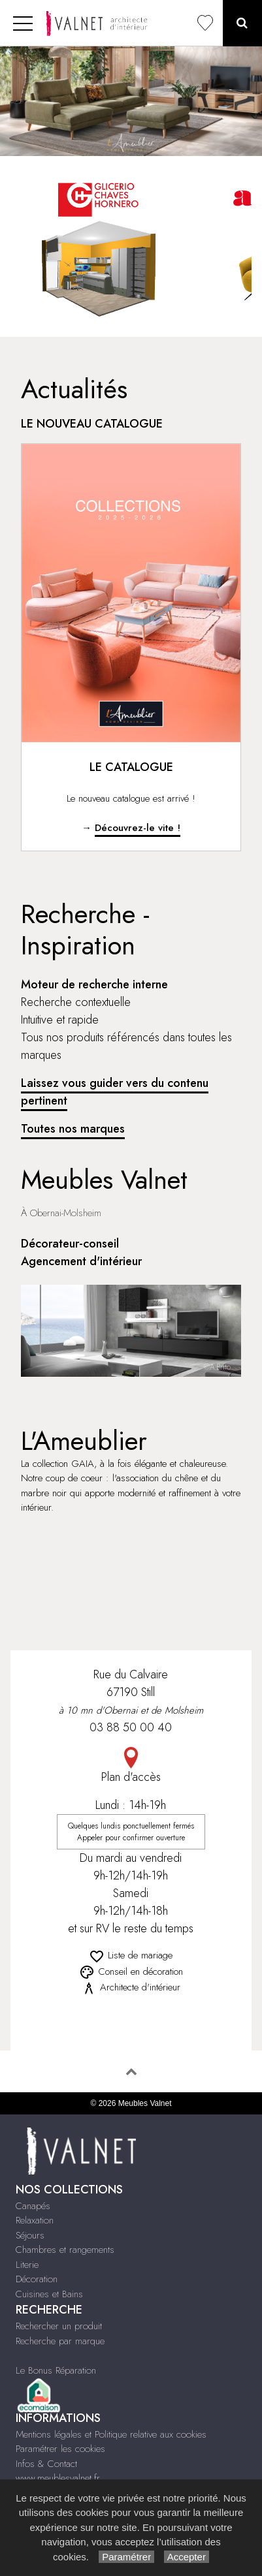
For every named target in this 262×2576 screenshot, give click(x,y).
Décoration (36, 2279)
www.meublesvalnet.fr (58, 2478)
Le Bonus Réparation (56, 2370)
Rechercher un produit (59, 2326)
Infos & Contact (46, 2464)
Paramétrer (126, 2556)
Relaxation (35, 2220)
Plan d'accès (131, 1766)
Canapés (33, 2206)
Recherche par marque (60, 2341)
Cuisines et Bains (49, 2294)
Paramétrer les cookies (60, 2449)
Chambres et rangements (65, 2249)
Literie (27, 2264)
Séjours (30, 2235)
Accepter (186, 2556)
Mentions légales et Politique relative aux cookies (111, 2434)
